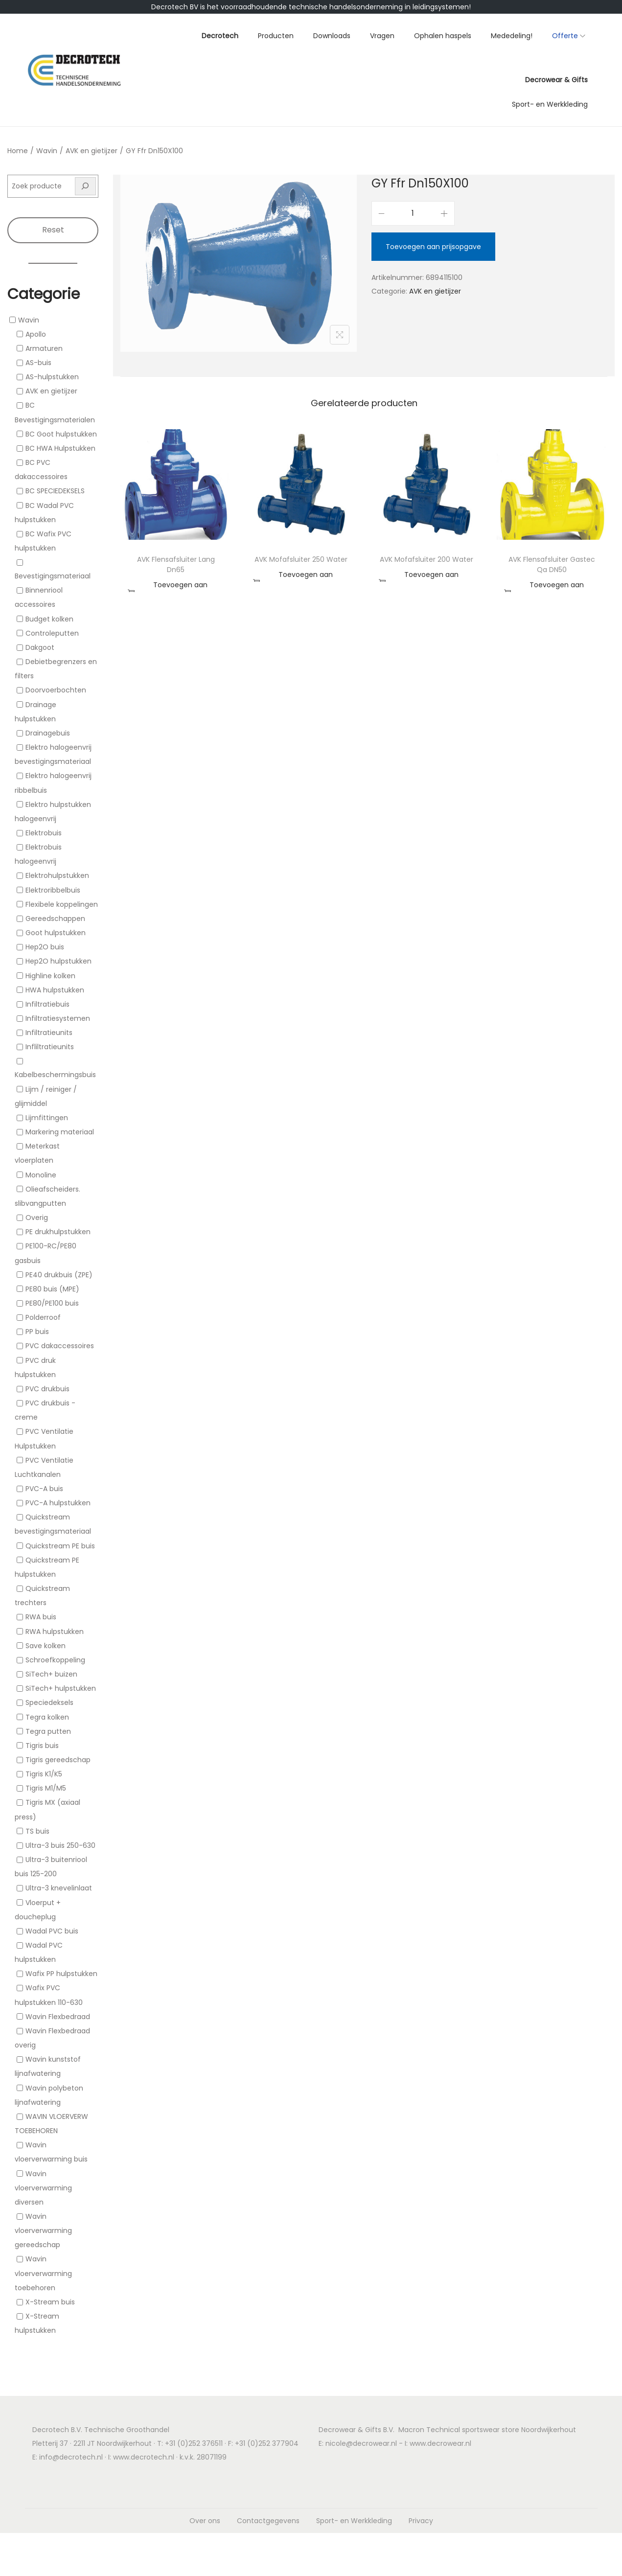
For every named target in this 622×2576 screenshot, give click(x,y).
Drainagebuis (47, 733)
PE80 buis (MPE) (52, 1289)
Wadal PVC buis (51, 1931)
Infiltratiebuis (47, 1004)
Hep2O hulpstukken (58, 961)
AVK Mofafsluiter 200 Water (426, 559)
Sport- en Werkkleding (354, 2521)
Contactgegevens (268, 2521)
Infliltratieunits (49, 1047)
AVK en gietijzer (91, 151)
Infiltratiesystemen (57, 1018)
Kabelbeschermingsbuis (55, 1075)
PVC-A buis (44, 1489)
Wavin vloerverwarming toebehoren (43, 2273)
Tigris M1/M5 (45, 1788)
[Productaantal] (413, 213)
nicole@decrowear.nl (361, 2443)
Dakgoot (39, 647)
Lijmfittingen (46, 1118)
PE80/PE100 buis (52, 1303)
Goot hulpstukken (55, 933)
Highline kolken (50, 976)
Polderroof (43, 1317)
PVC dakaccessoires (59, 1346)
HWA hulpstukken (54, 990)
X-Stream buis (50, 2302)
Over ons (204, 2521)
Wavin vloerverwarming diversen (43, 2188)
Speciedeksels (49, 1703)
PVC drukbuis (47, 1389)
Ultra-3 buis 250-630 (60, 1845)
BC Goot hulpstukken (61, 434)
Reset (53, 229)
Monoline (40, 1175)
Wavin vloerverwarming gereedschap (43, 2230)
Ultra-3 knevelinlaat (58, 1888)
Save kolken (45, 1646)
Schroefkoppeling (55, 1660)
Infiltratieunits (48, 1032)
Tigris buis (42, 1745)
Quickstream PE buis (60, 1546)
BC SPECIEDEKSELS (55, 491)
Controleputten (52, 633)
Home (17, 151)
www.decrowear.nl (440, 2443)
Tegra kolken (47, 1717)
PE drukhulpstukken (58, 1232)
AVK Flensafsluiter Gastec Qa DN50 (551, 564)
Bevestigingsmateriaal (53, 576)
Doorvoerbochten (55, 690)
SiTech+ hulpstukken (60, 1688)
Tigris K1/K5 (43, 1774)
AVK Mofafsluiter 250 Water (300, 559)
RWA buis (40, 1617)
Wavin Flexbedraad (57, 2017)
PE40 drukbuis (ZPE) (58, 1275)
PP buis (37, 1331)
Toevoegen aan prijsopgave (433, 247)
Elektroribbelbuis (52, 890)
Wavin (46, 151)
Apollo (35, 334)
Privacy (421, 2521)
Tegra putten (48, 1731)
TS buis (37, 1831)
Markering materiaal (59, 1132)
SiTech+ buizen (51, 1674)
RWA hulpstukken (54, 1631)
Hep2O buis (44, 947)
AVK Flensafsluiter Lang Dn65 (176, 564)
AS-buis (38, 363)
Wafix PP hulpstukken (61, 1973)
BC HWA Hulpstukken (60, 448)
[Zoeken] (85, 186)
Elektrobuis (43, 833)
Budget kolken (49, 619)
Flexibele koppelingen (61, 904)
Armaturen (44, 348)
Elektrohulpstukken (57, 876)
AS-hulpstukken (52, 377)
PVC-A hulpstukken (58, 1503)
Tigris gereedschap (58, 1760)
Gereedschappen (55, 918)
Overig (36, 1217)
